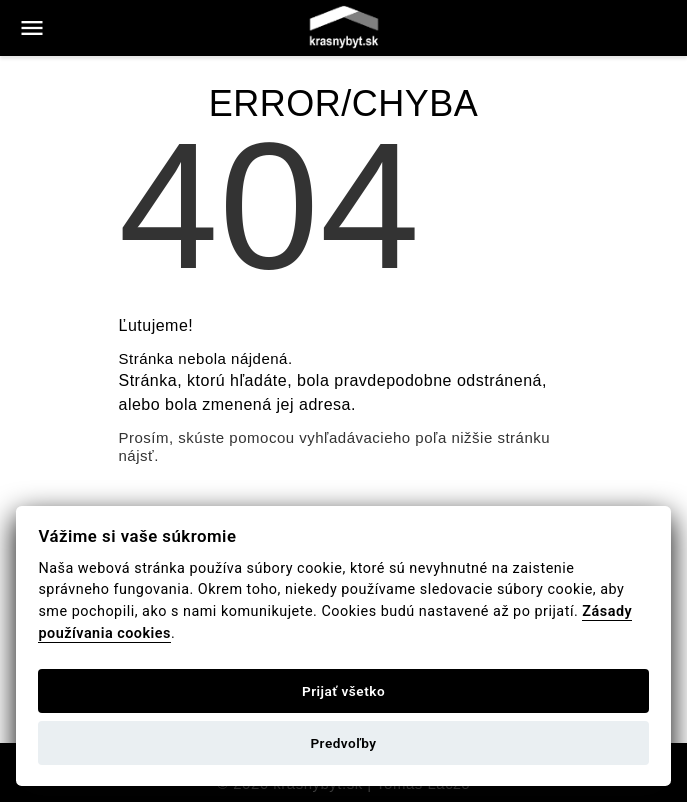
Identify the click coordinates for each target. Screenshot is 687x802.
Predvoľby (343, 743)
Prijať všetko (343, 691)
